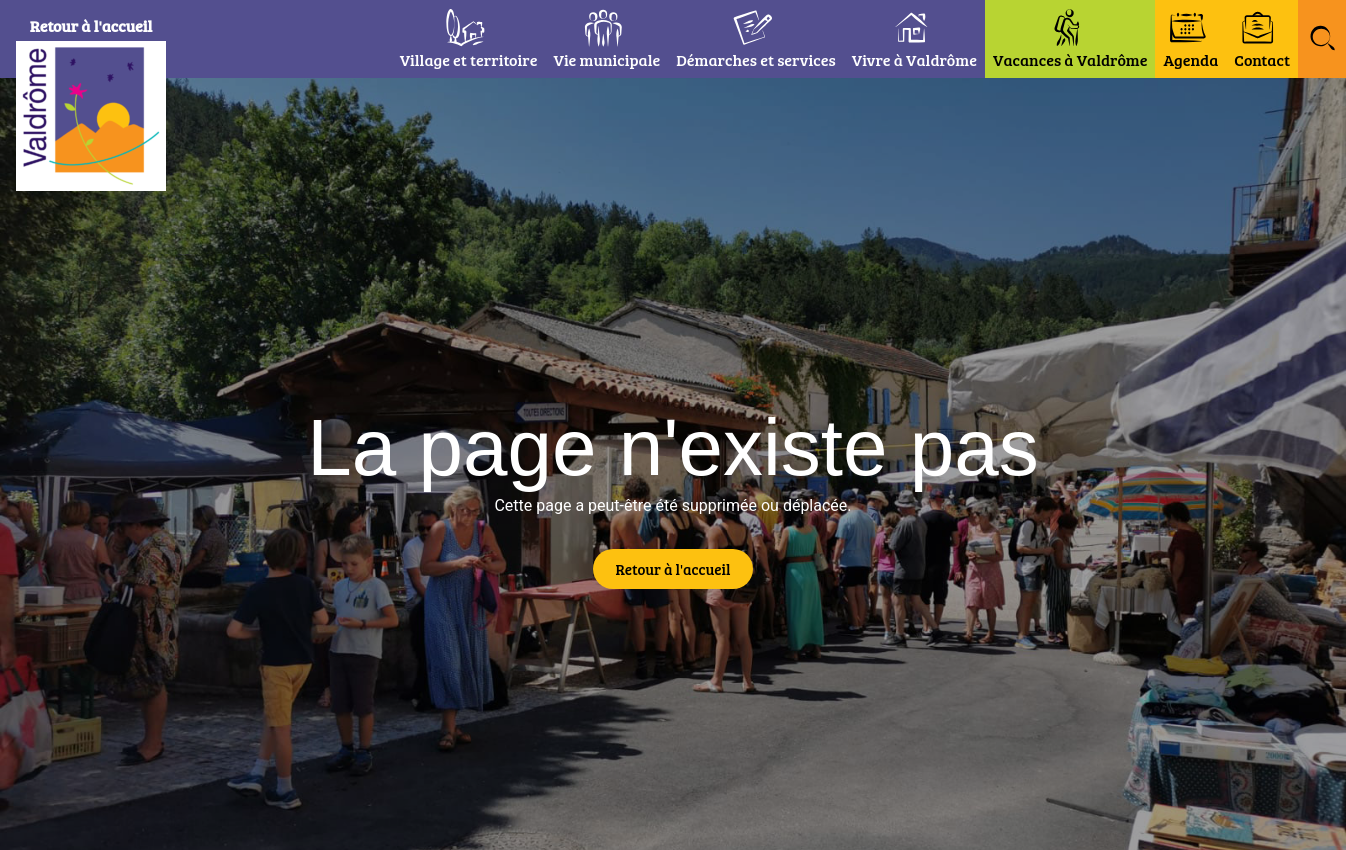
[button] (1322, 39)
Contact (1262, 59)
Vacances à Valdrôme (1070, 59)
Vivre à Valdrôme (914, 59)
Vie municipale (606, 59)
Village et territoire (469, 59)
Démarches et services (756, 59)
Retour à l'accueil (91, 25)
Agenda (1190, 59)
